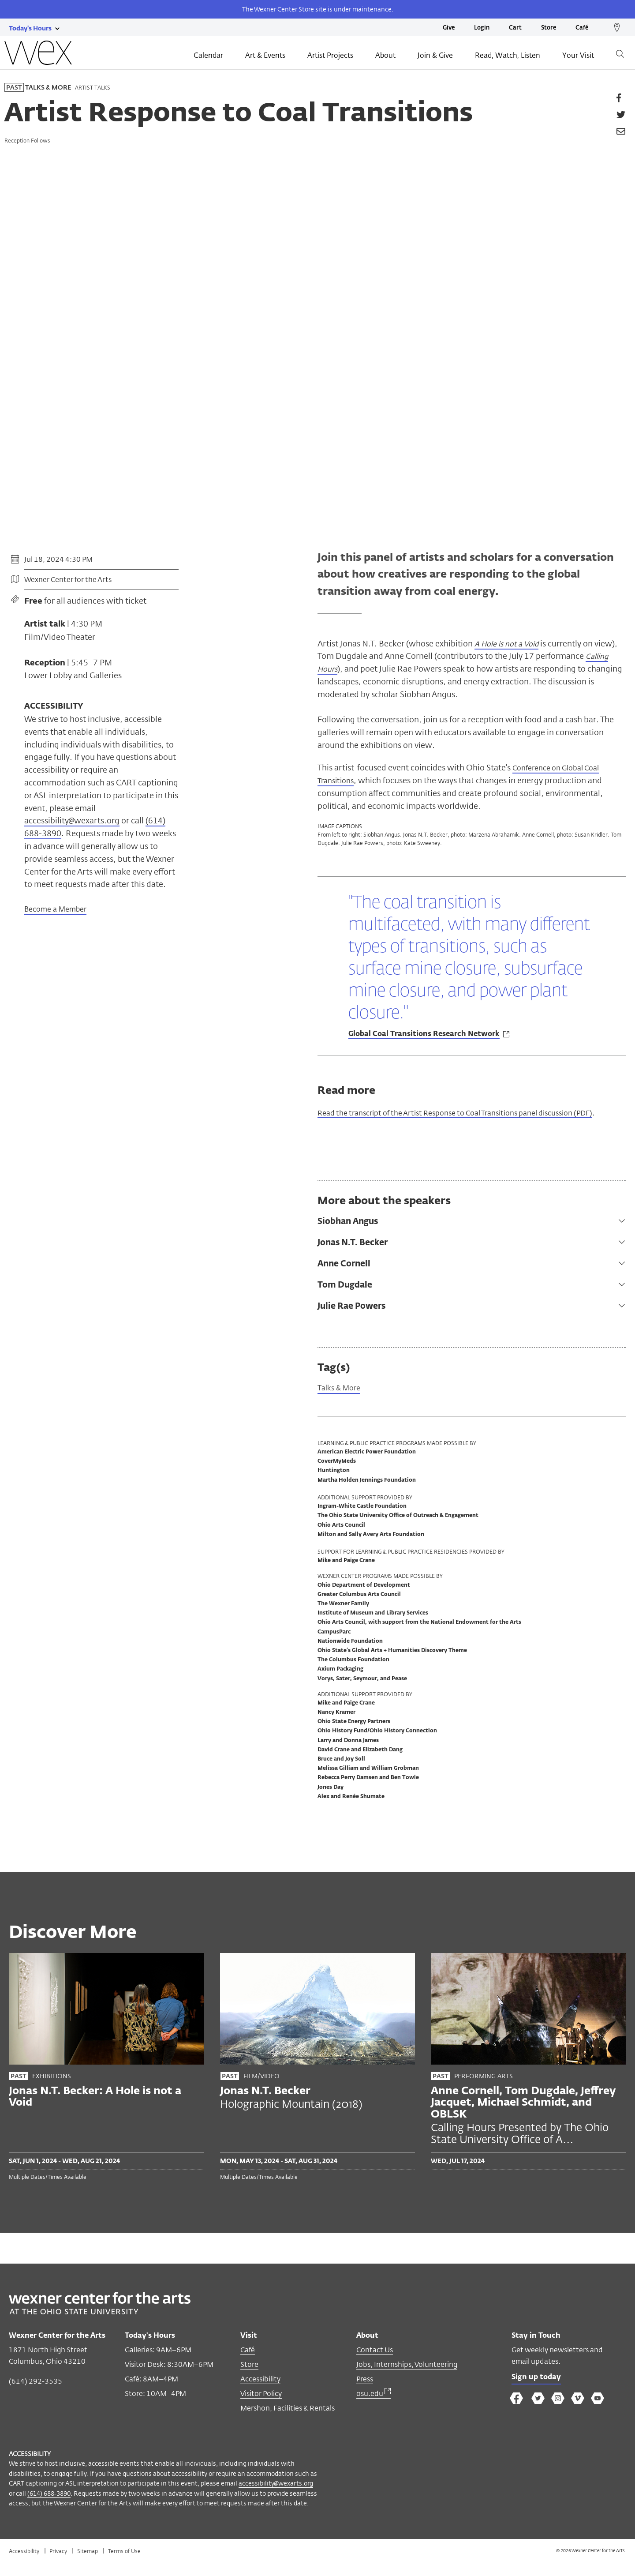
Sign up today (539, 2394)
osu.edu (373, 2409)
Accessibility (260, 2394)
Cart (515, 28)
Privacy (58, 2566)
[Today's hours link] (30, 28)
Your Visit (578, 56)
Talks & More (342, 1403)
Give (449, 28)
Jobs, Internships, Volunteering (406, 2379)
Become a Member (55, 909)
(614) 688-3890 (49, 2508)
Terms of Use (124, 2566)
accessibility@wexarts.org (72, 820)
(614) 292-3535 (35, 2396)
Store (548, 28)
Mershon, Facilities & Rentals (287, 2423)
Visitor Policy (261, 2409)
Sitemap (88, 2566)
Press (364, 2394)
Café (581, 28)
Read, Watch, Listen (507, 56)
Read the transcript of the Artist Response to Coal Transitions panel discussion (461, 1120)
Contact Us (374, 2365)
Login (481, 28)
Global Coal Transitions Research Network (424, 1035)
